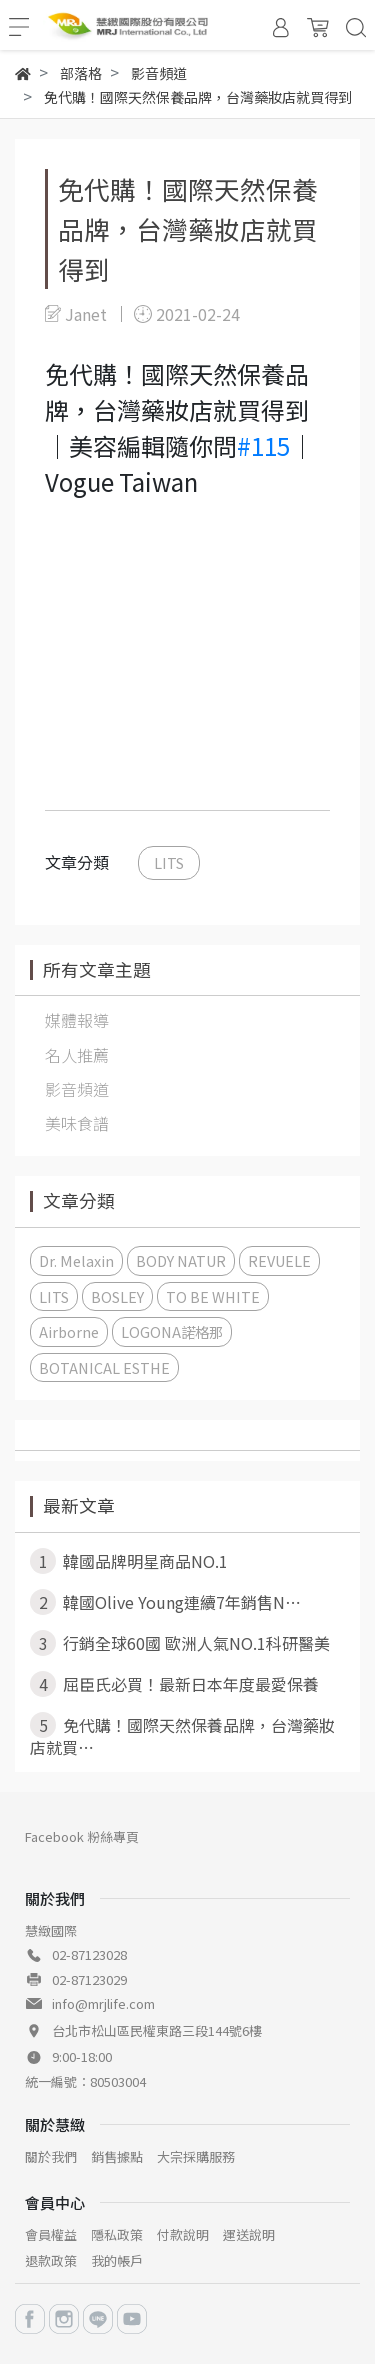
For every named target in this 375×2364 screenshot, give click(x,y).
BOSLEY (117, 1296)
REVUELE (279, 1260)
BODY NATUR (181, 1260)
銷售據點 (117, 2156)
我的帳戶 (117, 2260)
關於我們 (51, 2156)
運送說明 (249, 2234)
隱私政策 (117, 2234)
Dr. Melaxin (76, 1260)
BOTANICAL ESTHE (104, 1367)
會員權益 (51, 2234)
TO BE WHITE (213, 1296)
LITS (169, 862)
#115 (263, 445)
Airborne (69, 1331)
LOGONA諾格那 (172, 1331)
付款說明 (183, 2234)
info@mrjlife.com (103, 2003)
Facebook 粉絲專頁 (82, 1836)
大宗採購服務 (196, 2156)
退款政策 (51, 2260)
